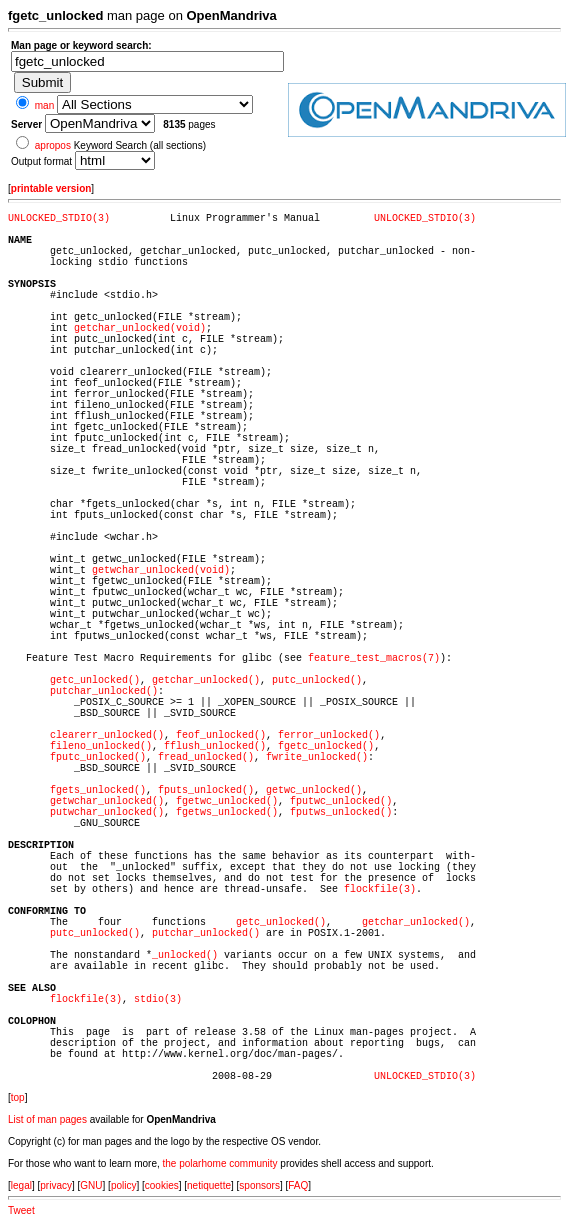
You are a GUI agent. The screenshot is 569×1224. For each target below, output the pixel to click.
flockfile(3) (380, 889)
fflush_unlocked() (215, 746)
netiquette (209, 1185)
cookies (162, 1185)
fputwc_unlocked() (341, 801)
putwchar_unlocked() (107, 812)
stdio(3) (158, 999)
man (44, 105)
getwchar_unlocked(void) (161, 570)
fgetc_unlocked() (326, 746)
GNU (91, 1185)
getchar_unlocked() (206, 680)
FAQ (298, 1185)
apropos (53, 145)
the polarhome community (220, 1163)
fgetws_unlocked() (227, 812)
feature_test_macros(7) (374, 658)
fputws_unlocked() (341, 812)
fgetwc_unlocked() (227, 801)
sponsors (259, 1185)
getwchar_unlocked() (107, 801)
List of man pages (47, 1119)
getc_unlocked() (95, 680)
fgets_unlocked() (98, 790)
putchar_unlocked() (104, 691)
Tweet (21, 1210)
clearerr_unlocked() (107, 735)
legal (21, 1185)
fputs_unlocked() (206, 790)
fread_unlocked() (206, 757)
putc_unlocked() (317, 680)
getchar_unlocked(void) (140, 328)
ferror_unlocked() (329, 735)
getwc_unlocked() (314, 790)
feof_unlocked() (221, 735)
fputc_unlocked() (98, 757)
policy (124, 1185)
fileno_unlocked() (101, 746)
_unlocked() (185, 955)
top (18, 1097)
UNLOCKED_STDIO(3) (59, 218)
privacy (56, 1185)
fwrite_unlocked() (317, 757)
